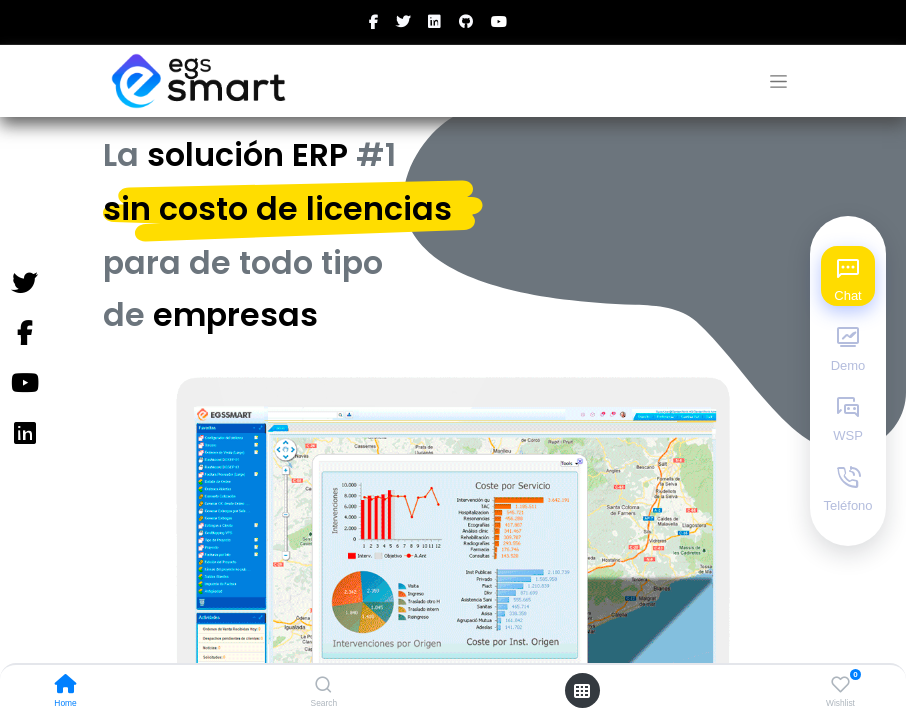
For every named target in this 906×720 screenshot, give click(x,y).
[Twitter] (24, 284)
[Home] (66, 686)
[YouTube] (24, 384)
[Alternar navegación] (778, 81)
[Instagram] (24, 434)
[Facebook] (24, 334)
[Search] (323, 686)
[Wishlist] (840, 685)
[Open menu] (582, 691)
